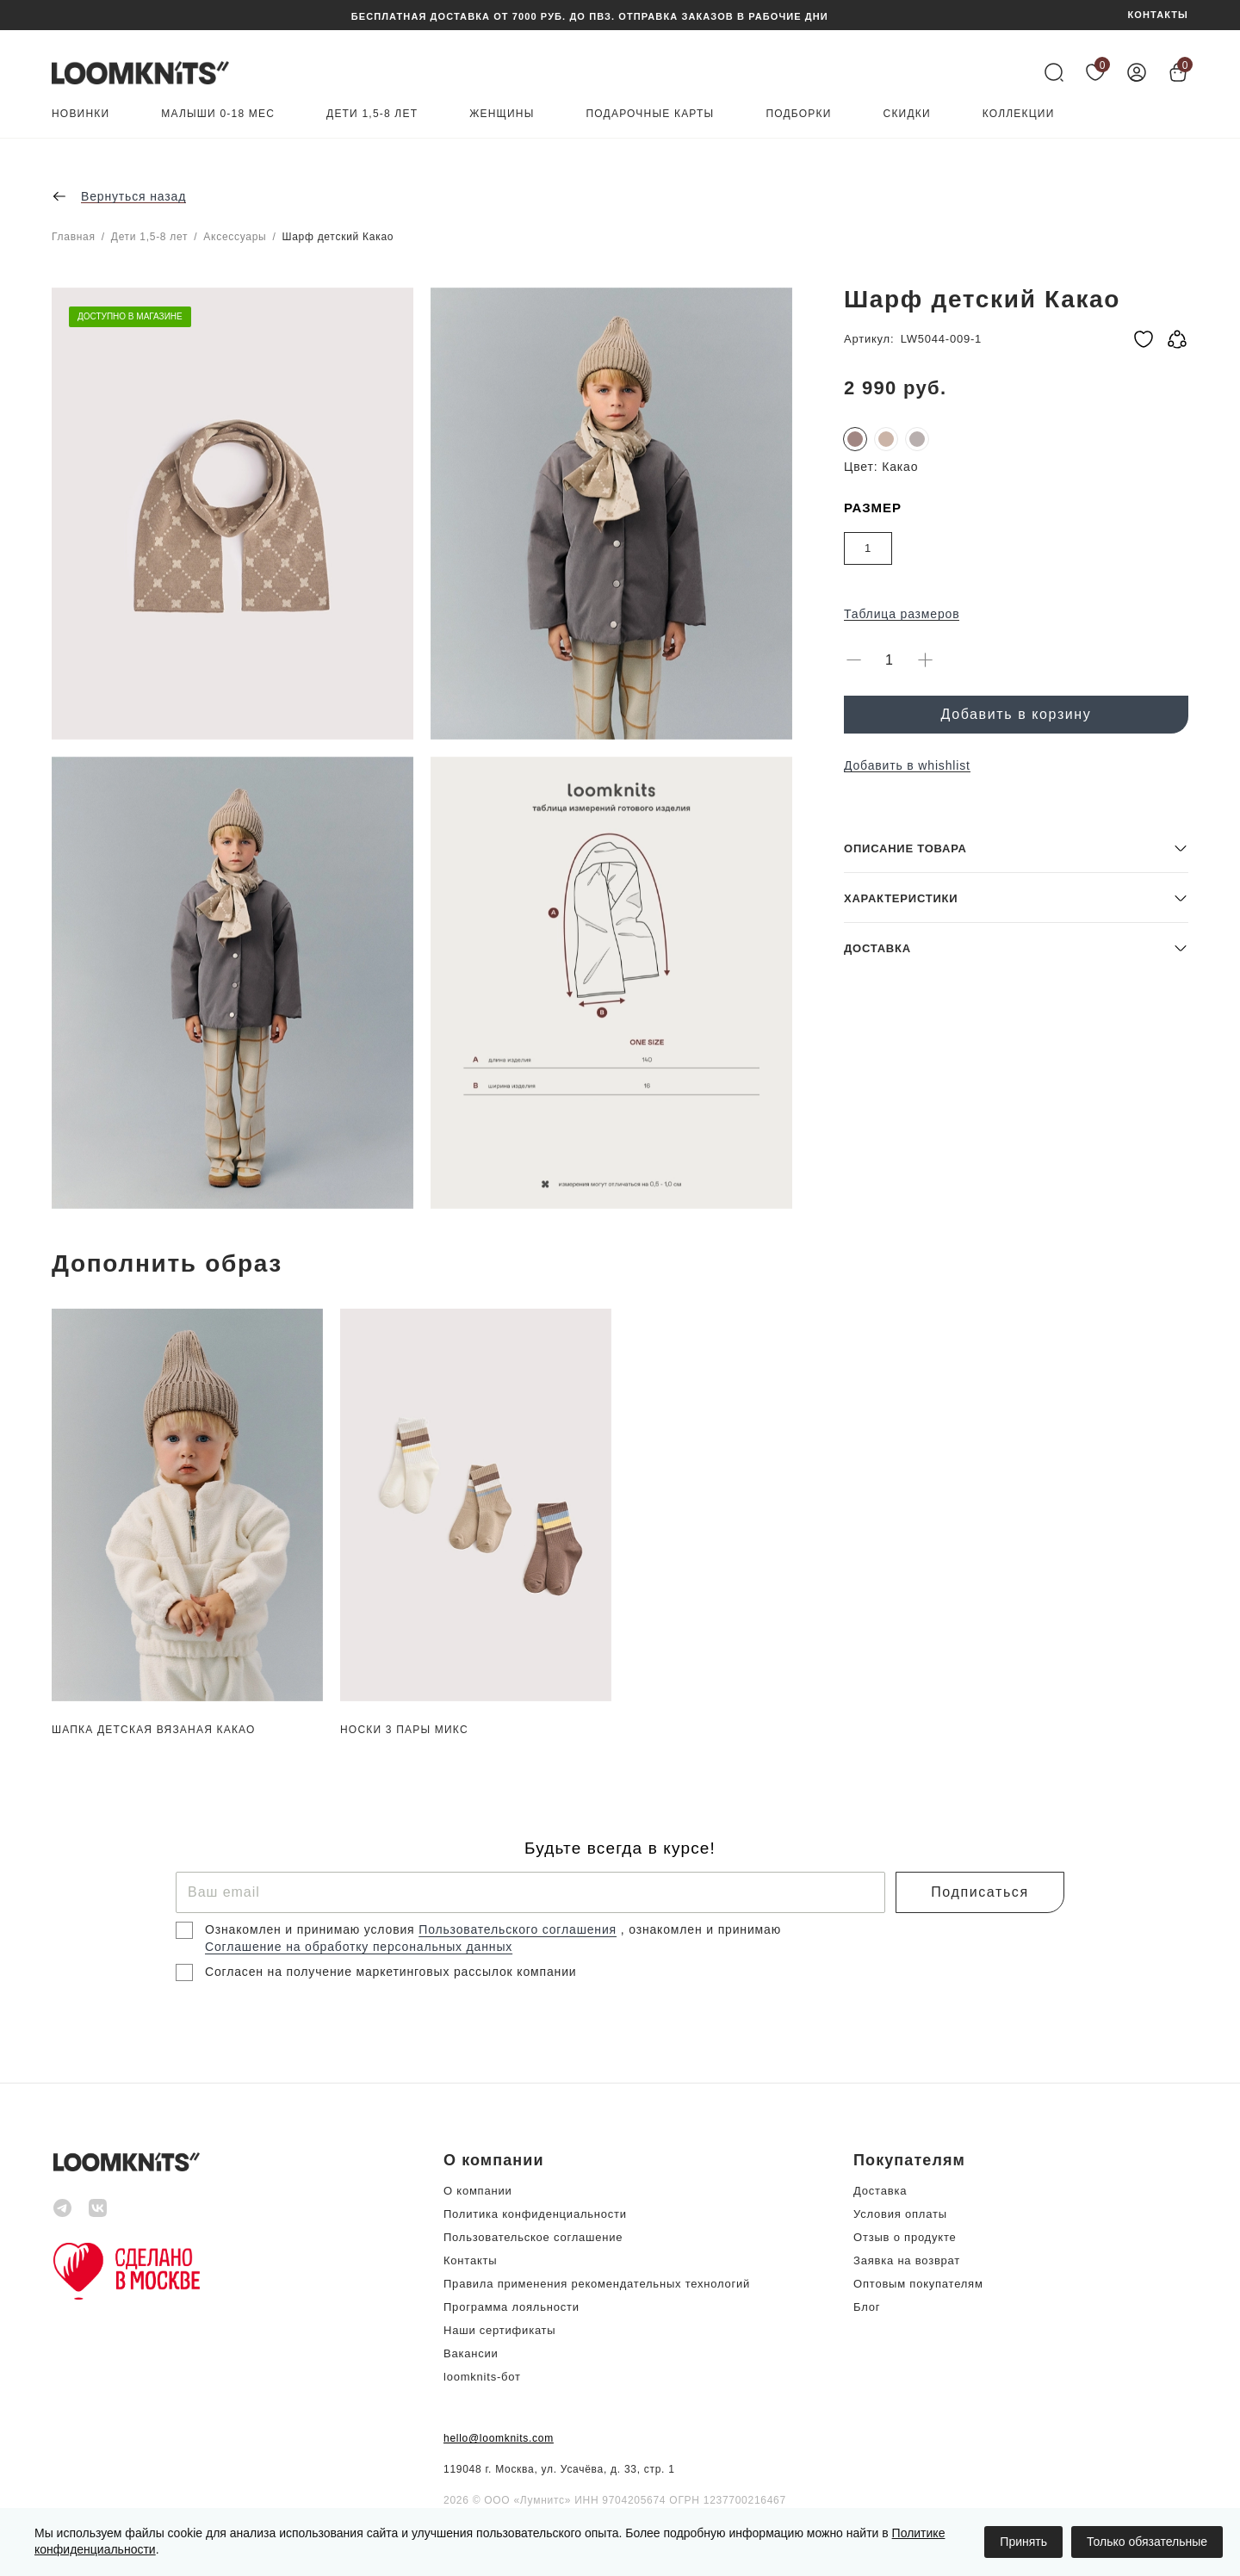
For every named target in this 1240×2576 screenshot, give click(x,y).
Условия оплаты (900, 2214)
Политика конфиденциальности (535, 2214)
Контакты (470, 2260)
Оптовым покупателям (918, 2283)
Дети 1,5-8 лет (372, 114)
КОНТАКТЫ (1158, 15)
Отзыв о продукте (904, 2237)
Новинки (80, 114)
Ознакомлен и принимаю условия (311, 1929)
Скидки (907, 114)
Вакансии (471, 2353)
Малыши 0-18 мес (218, 114)
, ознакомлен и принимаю (701, 1929)
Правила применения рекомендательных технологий (596, 2283)
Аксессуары (234, 237)
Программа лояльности (511, 2306)
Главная (74, 237)
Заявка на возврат (906, 2260)
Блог (866, 2306)
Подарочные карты (650, 114)
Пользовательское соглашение (533, 2237)
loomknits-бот (482, 2376)
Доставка (880, 2190)
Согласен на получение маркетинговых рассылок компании (390, 1971)
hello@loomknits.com (498, 2438)
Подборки (798, 114)
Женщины (501, 114)
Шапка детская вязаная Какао (154, 1730)
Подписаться (979, 1892)
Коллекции (1019, 114)
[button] (1016, 1084)
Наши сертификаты (499, 2330)
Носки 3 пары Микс (404, 1730)
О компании (477, 2190)
